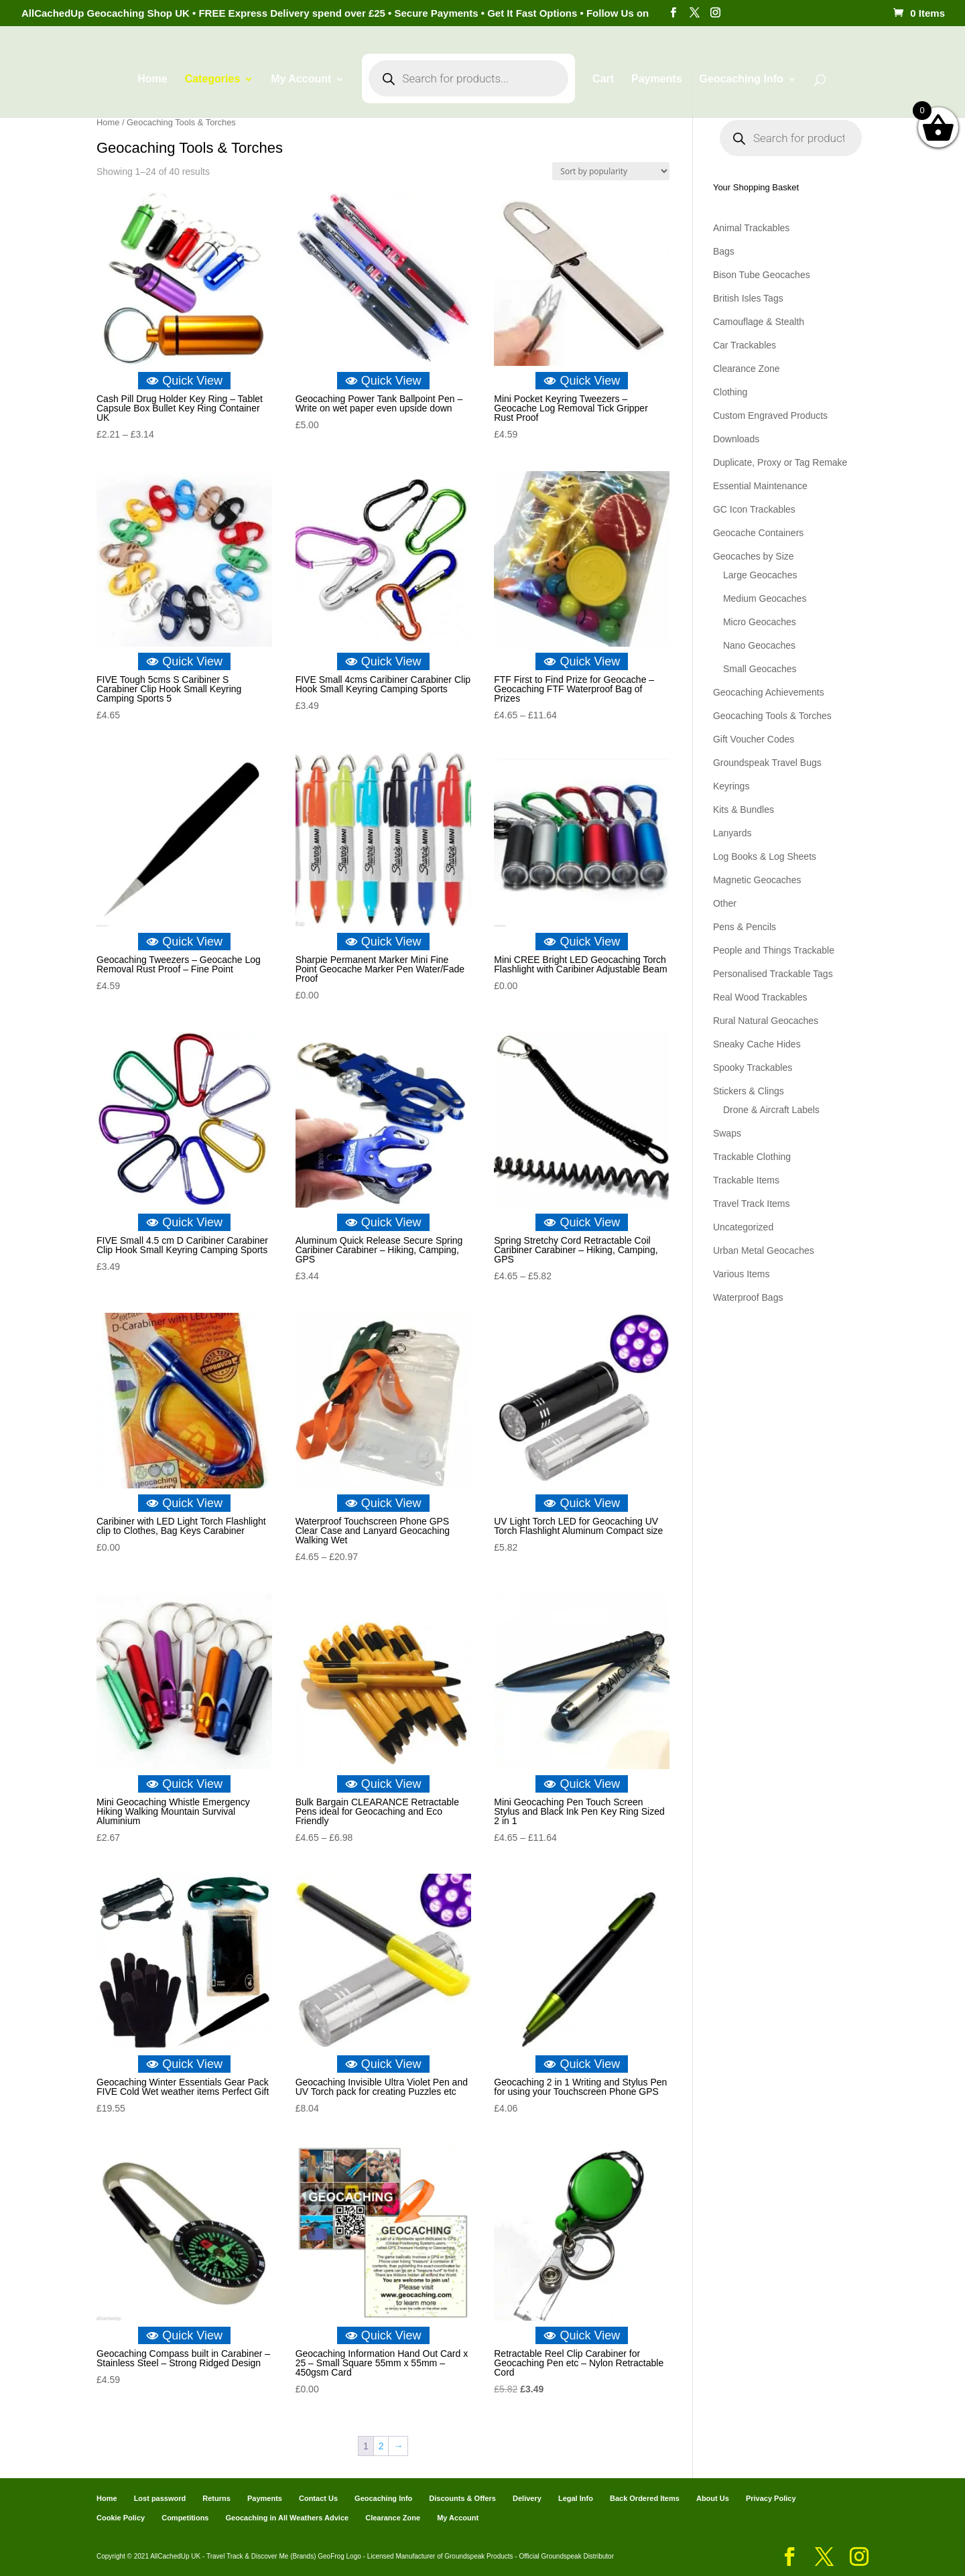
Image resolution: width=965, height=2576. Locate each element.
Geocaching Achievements (768, 692)
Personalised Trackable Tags (773, 973)
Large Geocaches (760, 575)
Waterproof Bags (748, 1297)
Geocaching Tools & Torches (772, 715)
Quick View (184, 380)
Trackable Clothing (752, 1156)
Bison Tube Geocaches (761, 274)
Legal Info (575, 2498)
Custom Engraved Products (770, 415)
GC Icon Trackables (754, 509)
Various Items (741, 1274)
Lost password (160, 2498)
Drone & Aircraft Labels (771, 1109)
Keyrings (731, 786)
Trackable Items (746, 1180)
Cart (603, 79)
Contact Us (318, 2498)
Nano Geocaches (759, 645)
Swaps (727, 1133)
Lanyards (732, 833)
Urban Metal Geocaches (763, 1250)
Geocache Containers (758, 532)
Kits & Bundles (743, 809)
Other (724, 903)
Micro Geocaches (759, 622)
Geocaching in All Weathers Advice (287, 2518)
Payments (656, 79)
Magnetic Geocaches (757, 880)
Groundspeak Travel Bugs (767, 762)
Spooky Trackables (752, 1067)
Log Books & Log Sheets (764, 856)
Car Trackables (744, 345)
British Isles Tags (748, 298)
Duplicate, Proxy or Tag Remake (780, 462)
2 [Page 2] (381, 2446)
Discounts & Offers (462, 2498)
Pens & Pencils (744, 926)
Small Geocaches (760, 668)
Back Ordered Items (645, 2498)
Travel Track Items (751, 1203)
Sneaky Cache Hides (757, 1044)
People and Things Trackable (773, 950)
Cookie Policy (120, 2518)
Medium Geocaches (765, 598)
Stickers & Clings (748, 1091)
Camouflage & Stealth (758, 321)
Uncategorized (743, 1227)
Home (152, 79)
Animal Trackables (751, 227)
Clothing (730, 392)
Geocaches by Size (753, 556)
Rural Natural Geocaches (765, 1020)
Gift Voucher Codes (753, 739)
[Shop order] (610, 171)
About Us (712, 2498)
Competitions (185, 2518)
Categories (213, 79)
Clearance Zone (746, 368)
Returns (216, 2498)
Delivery (527, 2498)
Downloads (736, 439)
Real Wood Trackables (760, 997)
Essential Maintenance (760, 485)
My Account (301, 79)
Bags (723, 251)
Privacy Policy (771, 2498)
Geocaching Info (741, 79)
